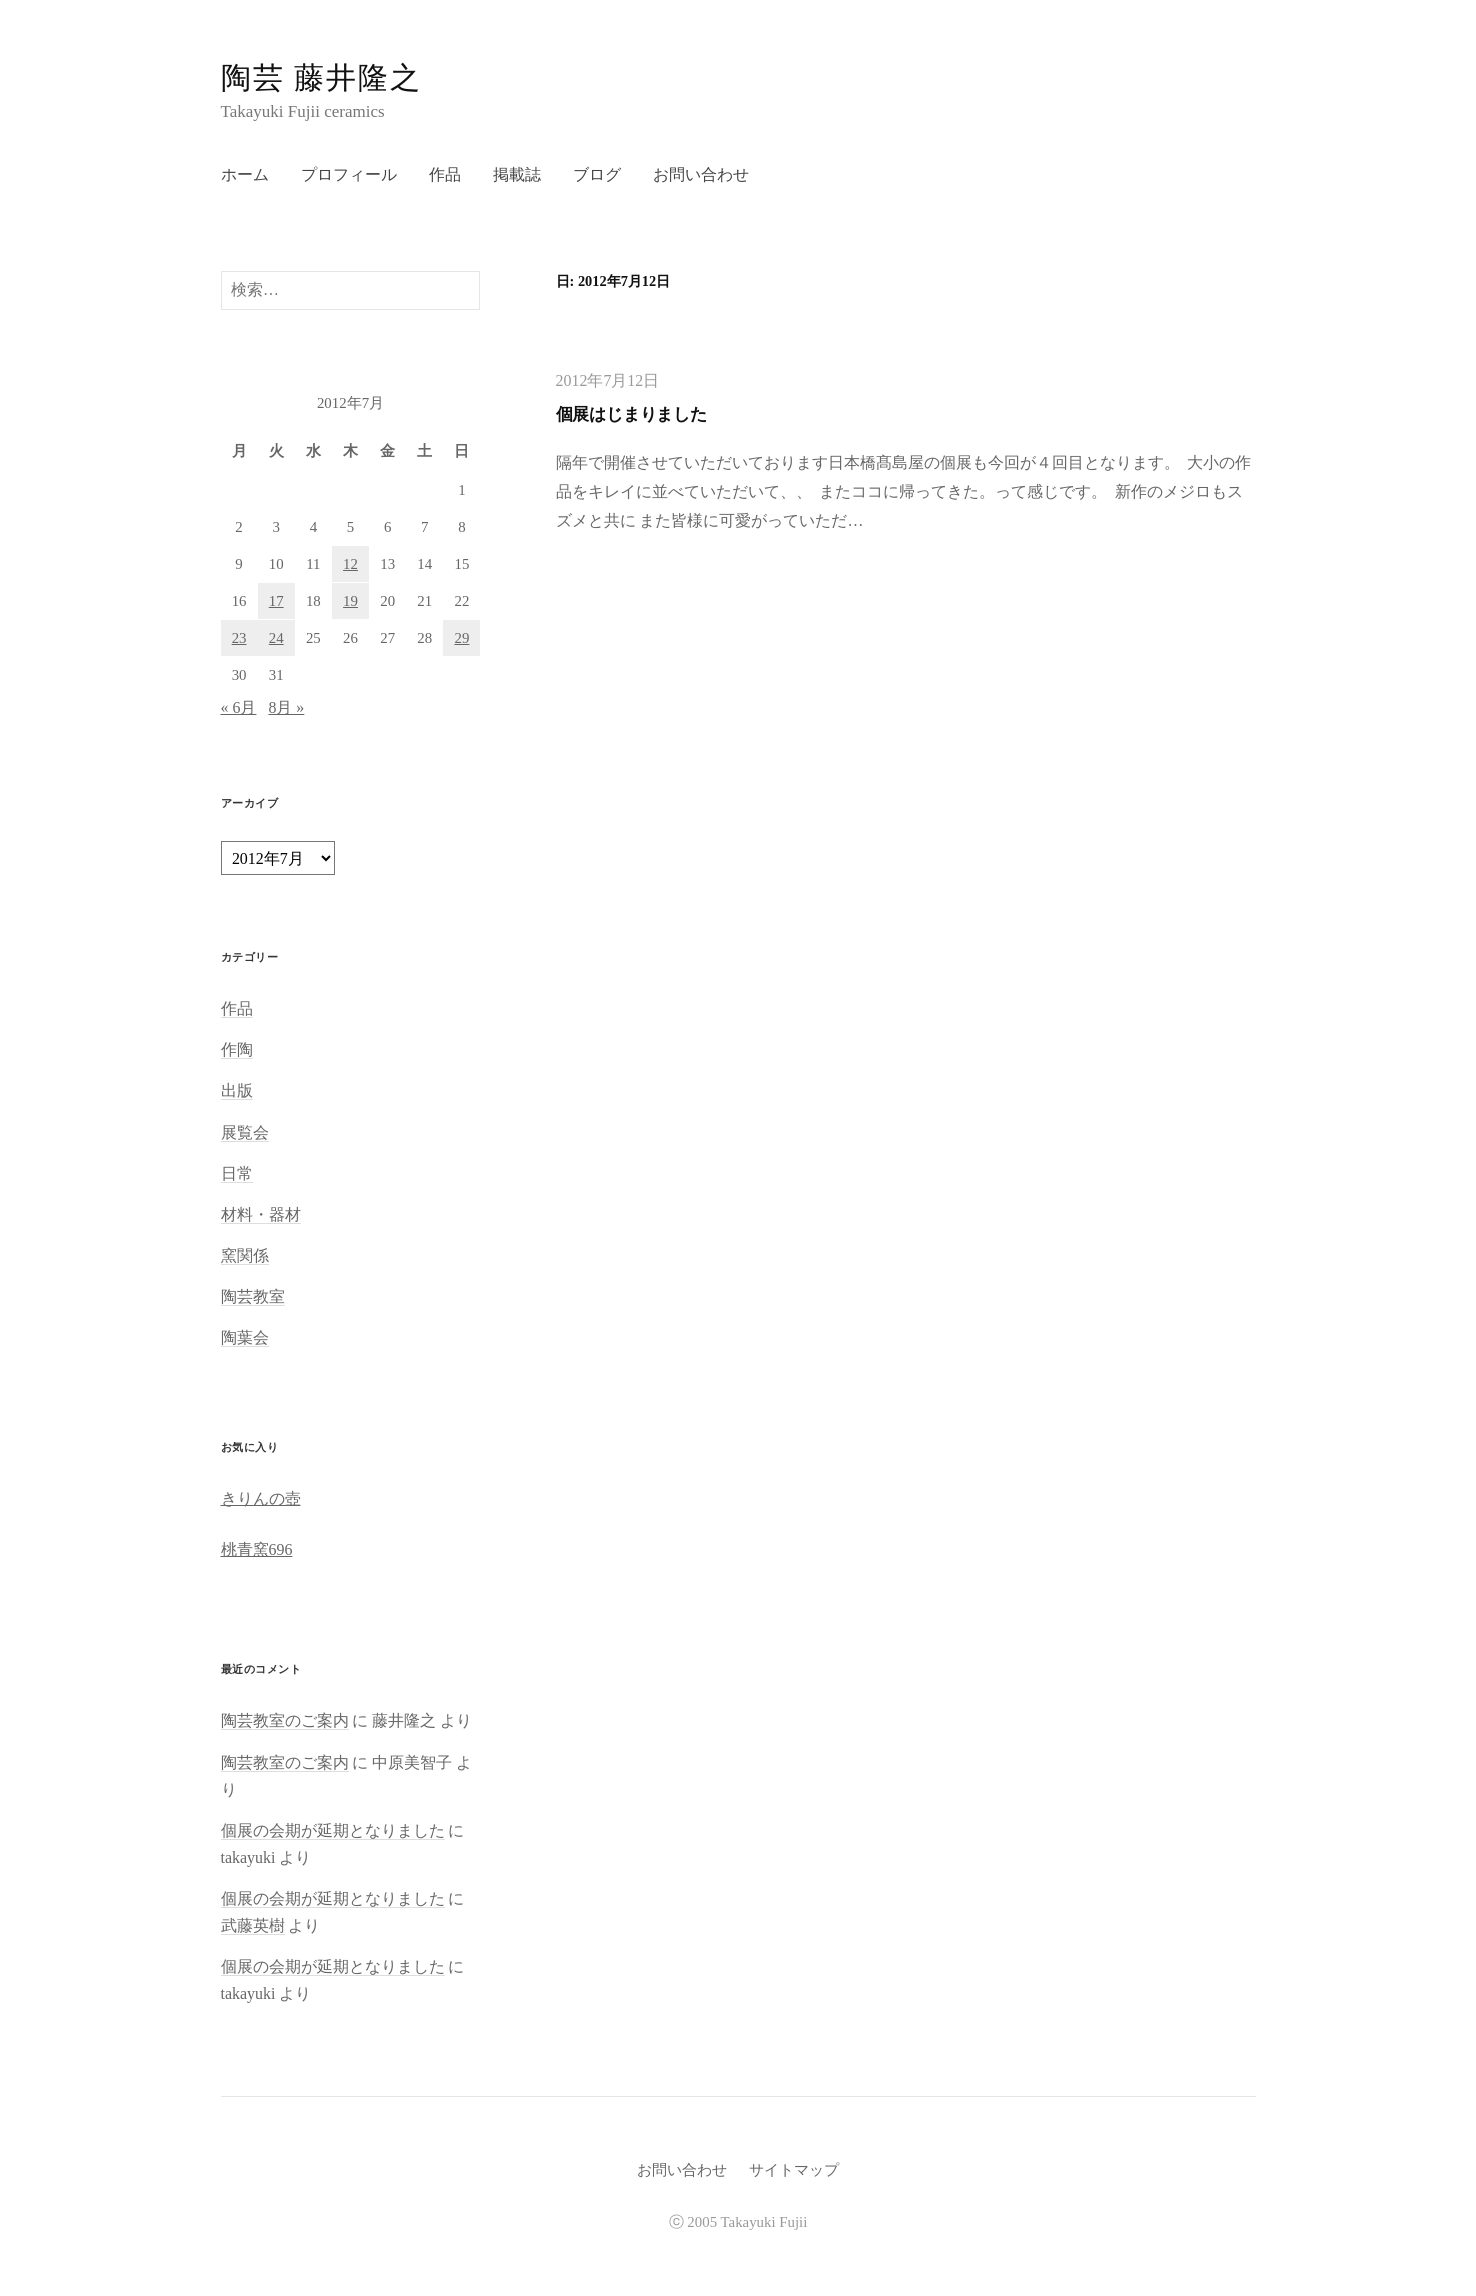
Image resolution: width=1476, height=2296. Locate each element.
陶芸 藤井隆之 (322, 77)
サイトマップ (794, 2170)
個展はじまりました (632, 414)
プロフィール (349, 174)
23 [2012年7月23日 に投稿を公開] (239, 638)
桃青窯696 (257, 1549)
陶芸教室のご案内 (285, 1720)
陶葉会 (245, 1337)
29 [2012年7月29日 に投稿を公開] (461, 638)
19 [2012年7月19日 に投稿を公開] (350, 601)
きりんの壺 (261, 1498)
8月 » (286, 707)
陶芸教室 (253, 1296)
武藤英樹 (253, 1925)
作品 (445, 174)
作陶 (237, 1049)
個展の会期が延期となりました (333, 1830)
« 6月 (239, 707)
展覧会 (245, 1132)
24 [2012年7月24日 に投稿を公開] (276, 638)
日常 (237, 1173)
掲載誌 (517, 174)
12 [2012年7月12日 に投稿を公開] (350, 564)
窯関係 (245, 1255)
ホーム (245, 174)
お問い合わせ (701, 174)
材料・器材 (261, 1214)
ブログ (597, 174)
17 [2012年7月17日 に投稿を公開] (276, 601)
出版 (237, 1090)
